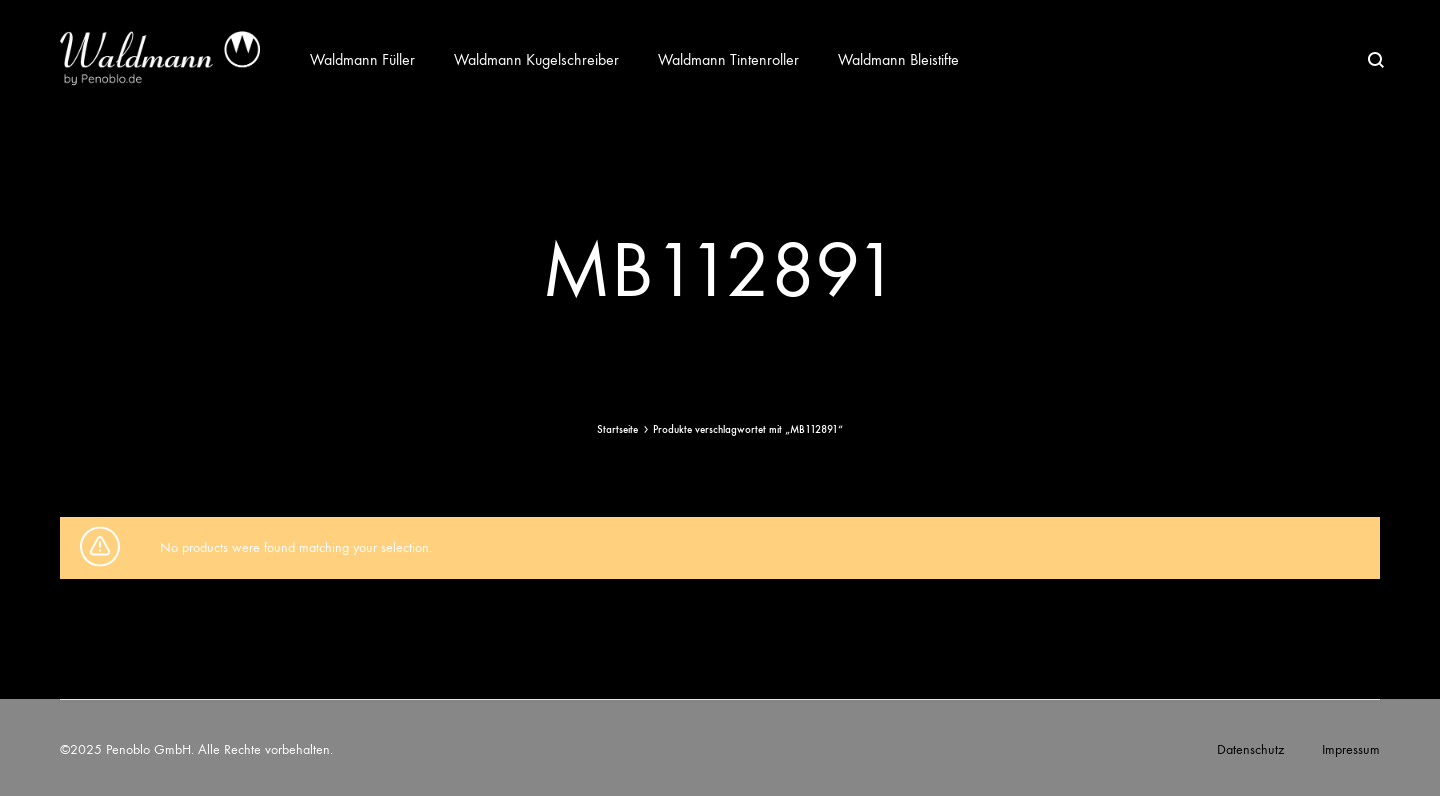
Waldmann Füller (362, 59)
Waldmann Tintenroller (728, 59)
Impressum (1351, 749)
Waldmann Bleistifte (898, 59)
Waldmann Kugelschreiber (536, 59)
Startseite (617, 429)
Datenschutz (1250, 749)
